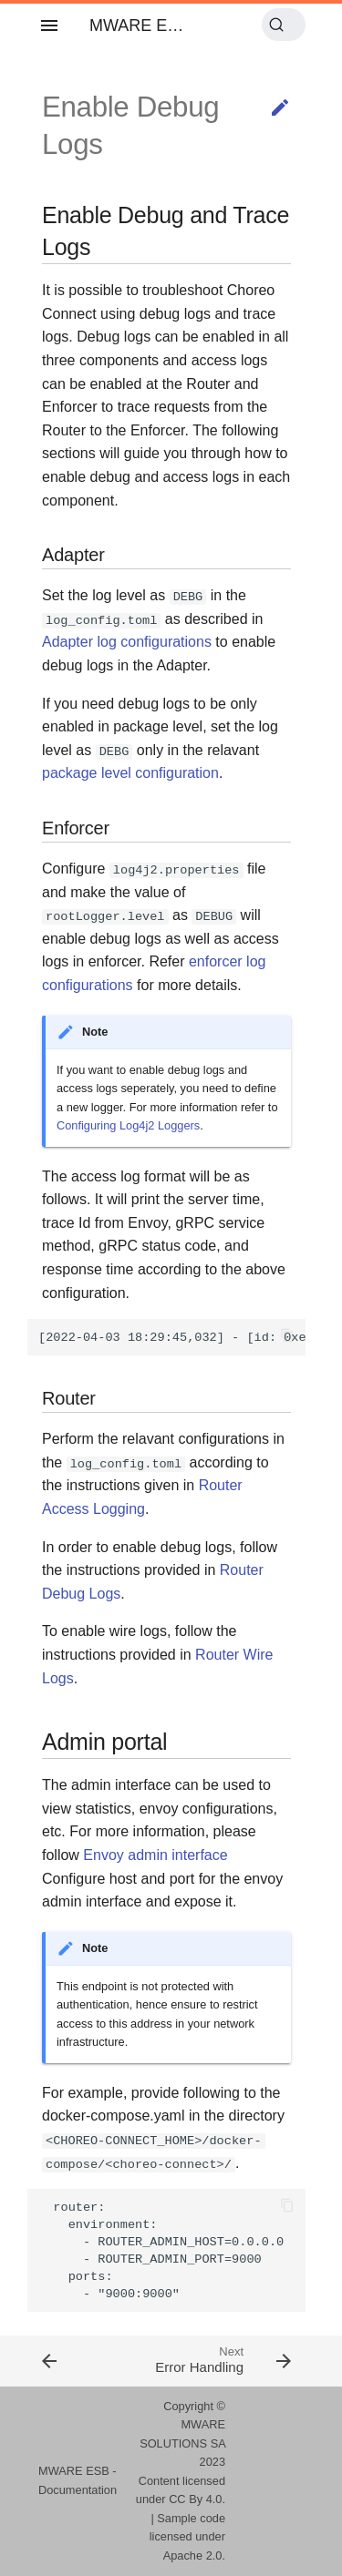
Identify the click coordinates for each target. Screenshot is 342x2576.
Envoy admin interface (155, 1855)
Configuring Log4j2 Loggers (128, 1125)
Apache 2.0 (193, 2555)
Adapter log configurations (127, 641)
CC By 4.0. (197, 2499)
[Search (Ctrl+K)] (284, 24)
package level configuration (130, 773)
